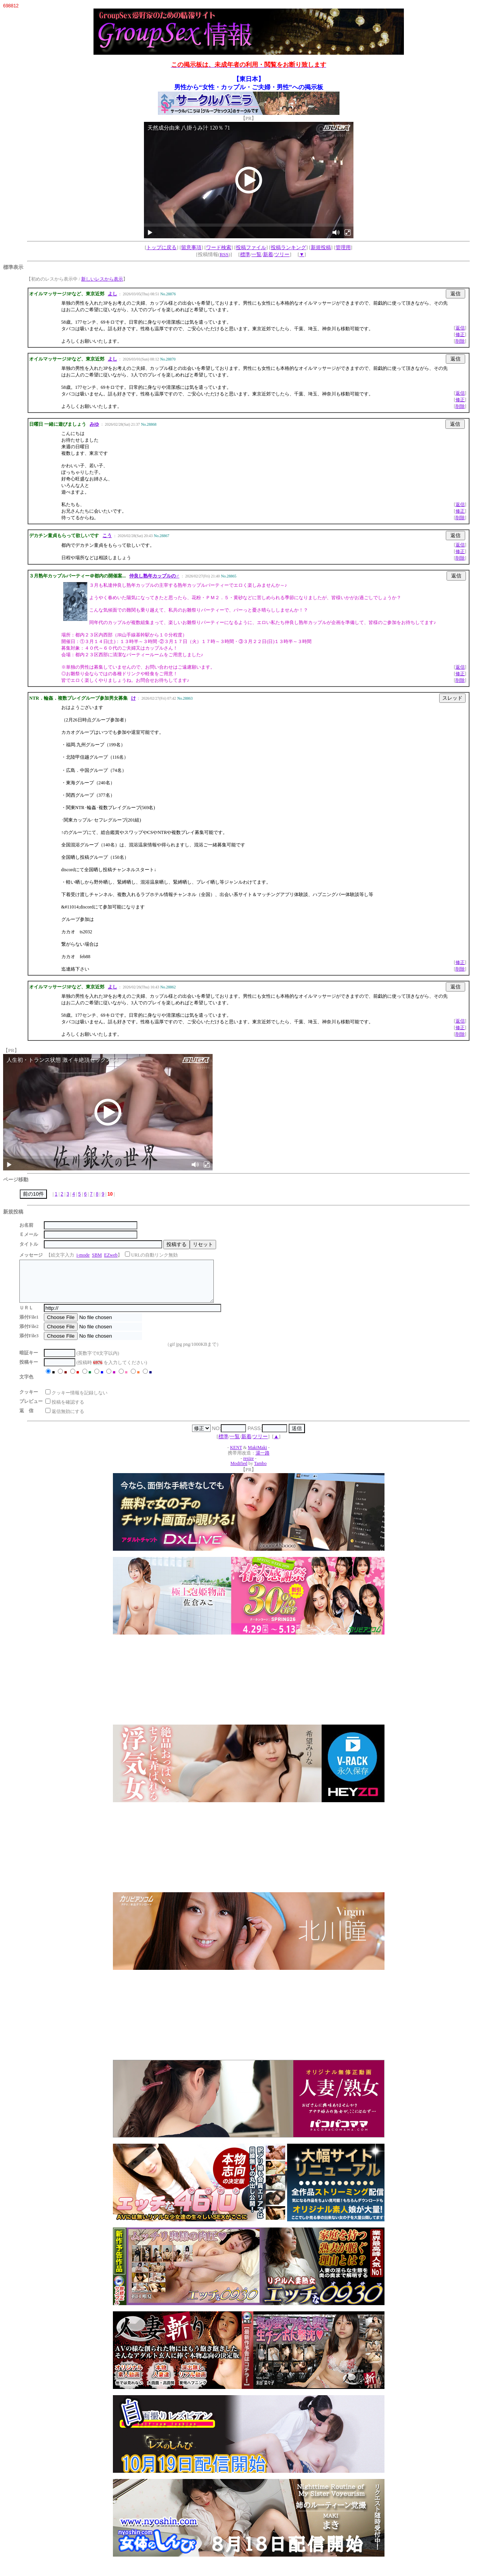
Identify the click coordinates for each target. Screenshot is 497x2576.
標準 (245, 254)
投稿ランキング (288, 247)
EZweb (111, 1255)
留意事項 (191, 247)
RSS (224, 254)
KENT (236, 1455)
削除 (460, 341)
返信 (460, 328)
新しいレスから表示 (102, 279)
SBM (97, 1255)
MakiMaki (257, 1455)
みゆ (94, 424)
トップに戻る (161, 247)
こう (107, 535)
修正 (460, 334)
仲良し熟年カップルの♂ (154, 576)
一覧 (256, 254)
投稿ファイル (251, 247)
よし (112, 293)
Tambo (260, 1471)
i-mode (83, 1255)
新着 (268, 254)
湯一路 (263, 1461)
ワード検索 (218, 247)
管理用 (343, 247)
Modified (239, 1471)
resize (248, 1466)
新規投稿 (321, 247)
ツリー (281, 254)
